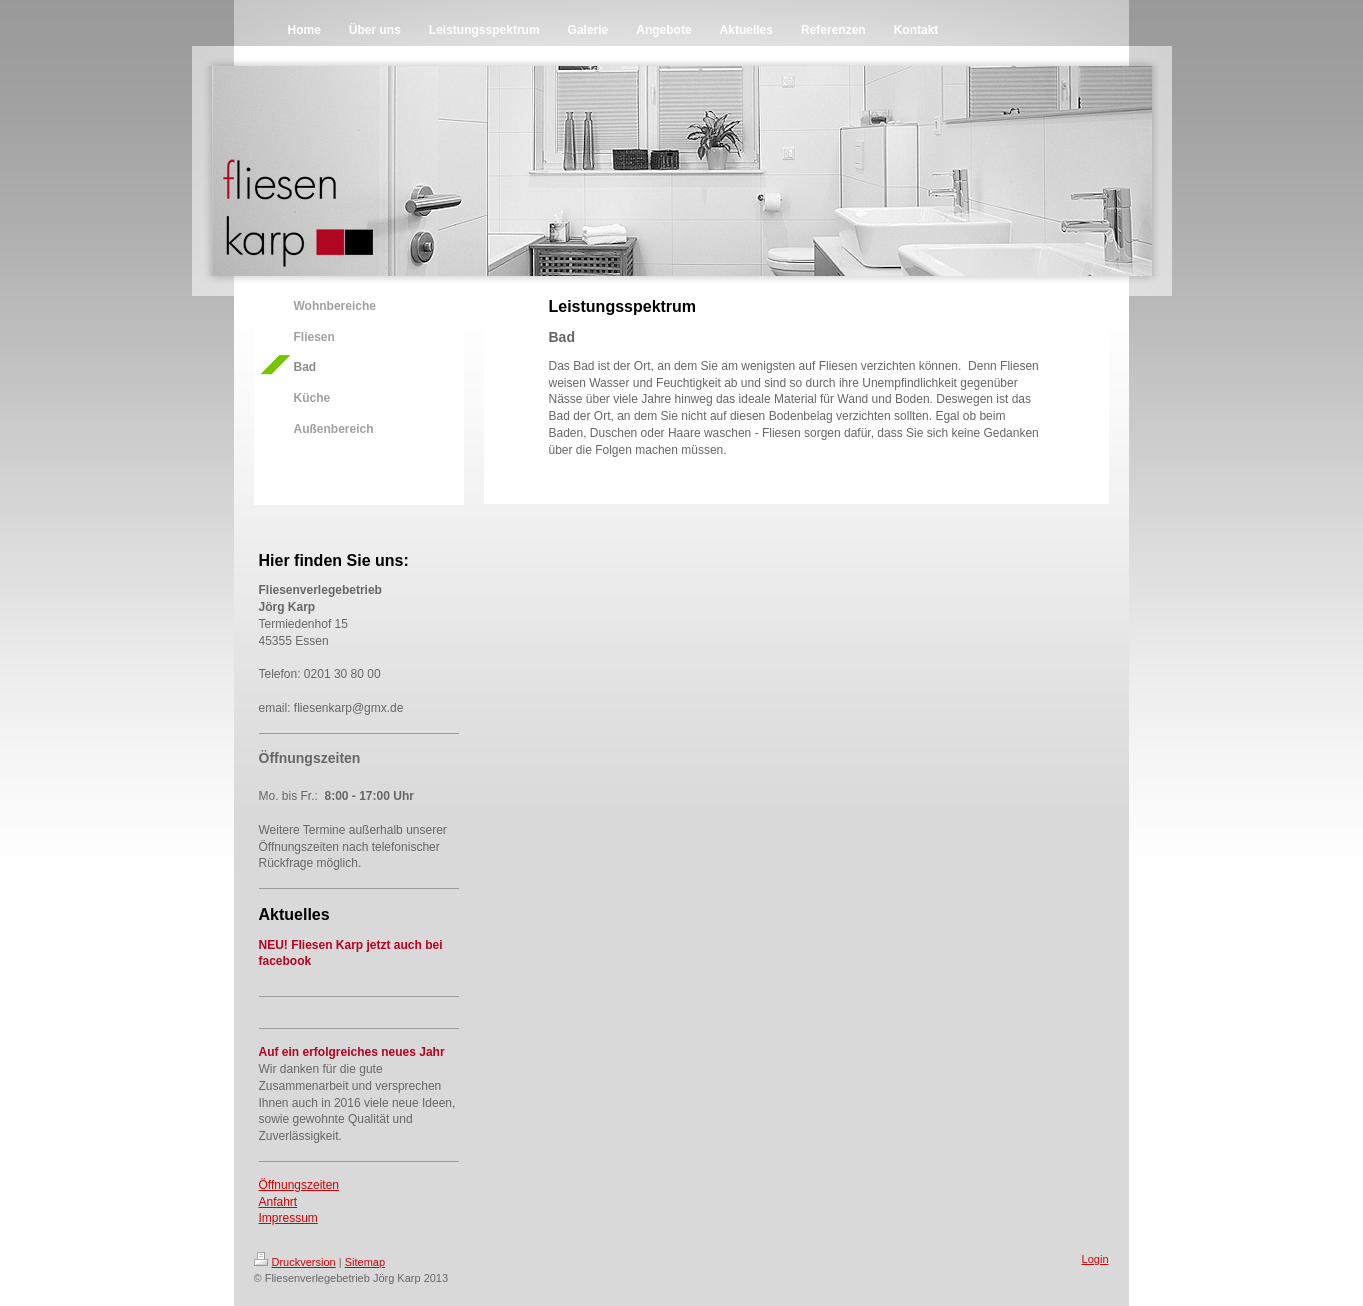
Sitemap (365, 1262)
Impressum (288, 1218)
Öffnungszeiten (299, 1185)
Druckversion (295, 1262)
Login (1095, 1259)
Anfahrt (278, 1202)
